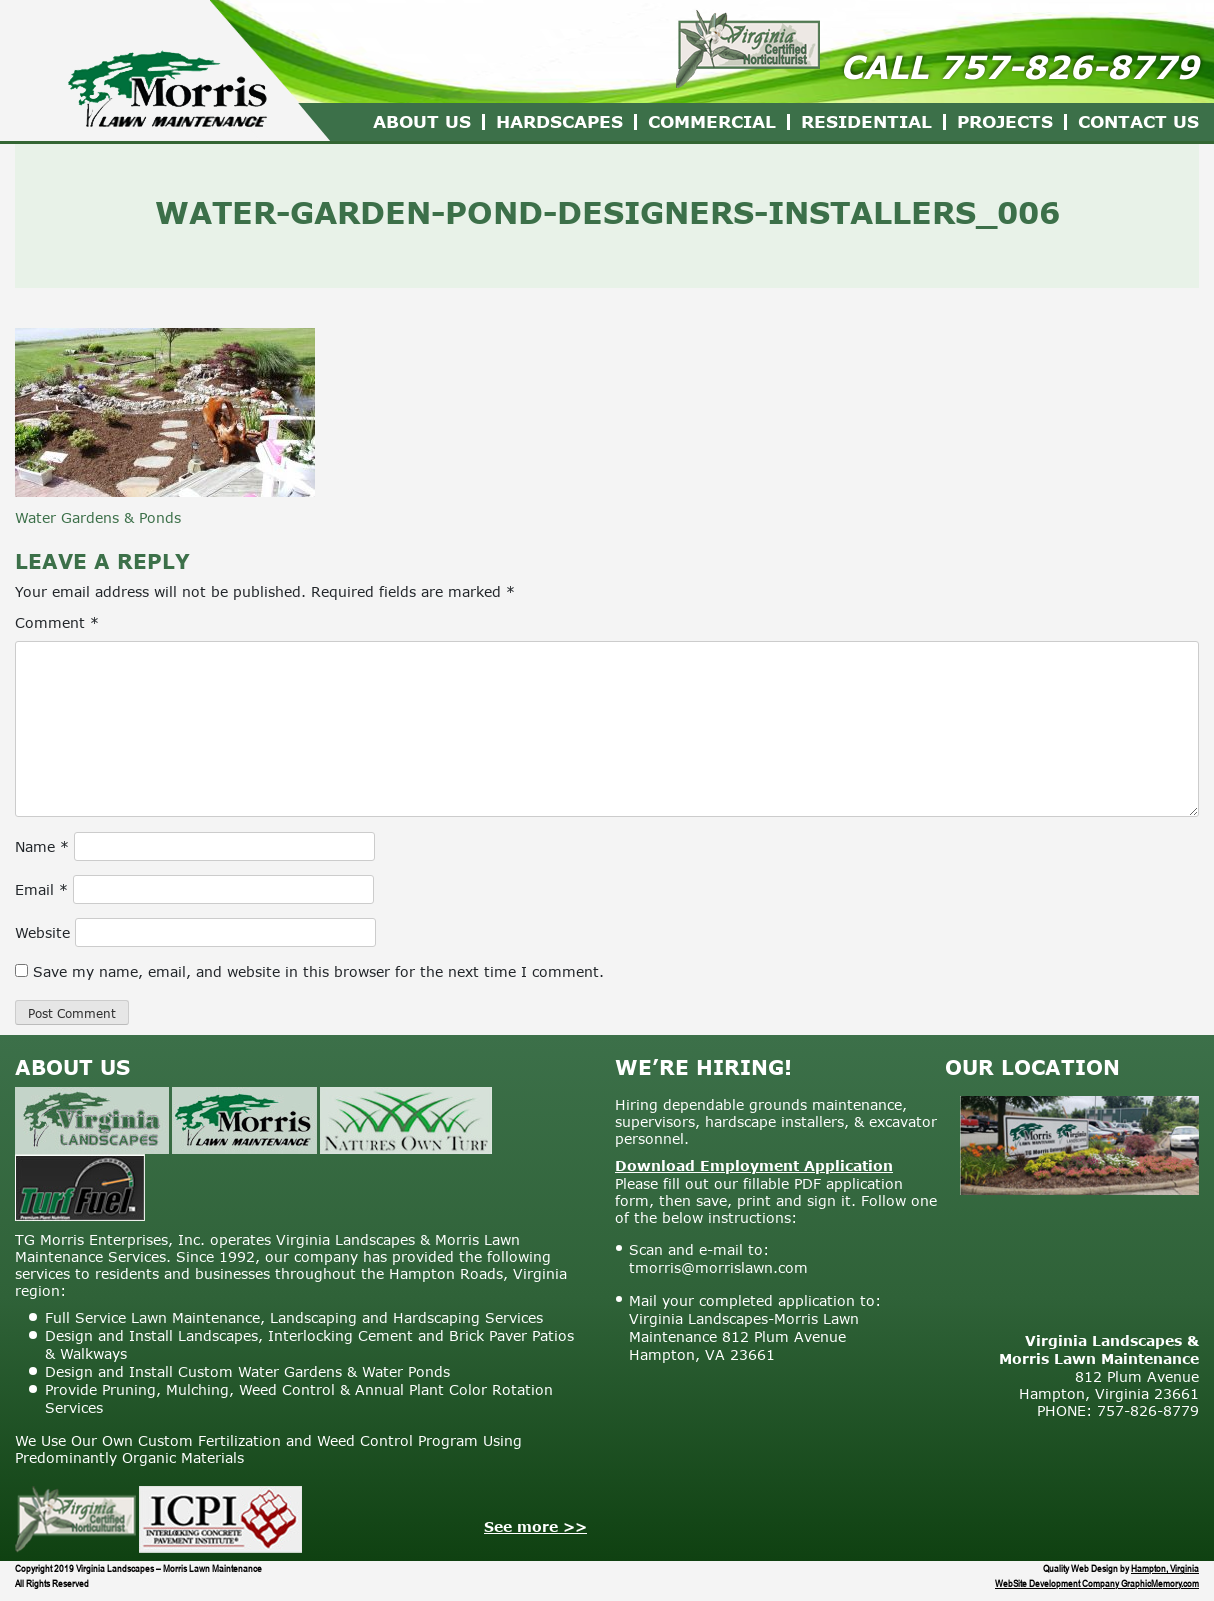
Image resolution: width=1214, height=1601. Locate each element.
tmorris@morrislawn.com (718, 1267)
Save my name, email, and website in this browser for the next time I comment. (318, 971)
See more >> (535, 1526)
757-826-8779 (1069, 66)
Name (42, 846)
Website (42, 932)
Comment (57, 622)
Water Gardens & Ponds (98, 517)
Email (41, 889)
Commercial (712, 121)
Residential (866, 121)
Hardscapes (559, 121)
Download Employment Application (754, 1165)
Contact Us (1138, 121)
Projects (1005, 121)
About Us (422, 121)
